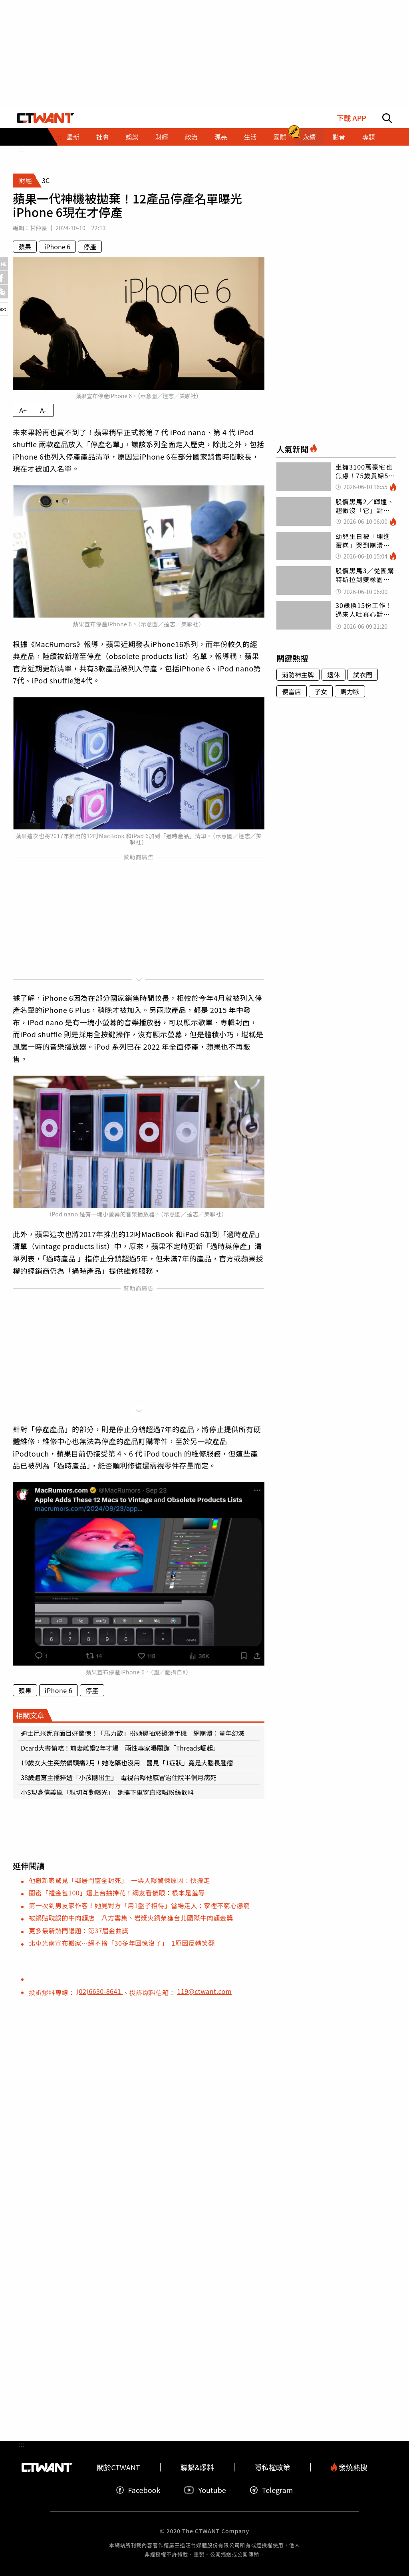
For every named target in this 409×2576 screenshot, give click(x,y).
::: (21, 149)
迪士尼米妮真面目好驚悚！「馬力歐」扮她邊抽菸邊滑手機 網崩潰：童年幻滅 (132, 1733)
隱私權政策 (272, 2467)
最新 (73, 136)
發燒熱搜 (349, 2467)
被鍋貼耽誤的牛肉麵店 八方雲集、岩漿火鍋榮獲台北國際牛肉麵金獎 (131, 1918)
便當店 (291, 691)
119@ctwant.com (204, 1991)
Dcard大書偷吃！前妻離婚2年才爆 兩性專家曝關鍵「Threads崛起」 (120, 1748)
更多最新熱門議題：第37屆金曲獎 (79, 1930)
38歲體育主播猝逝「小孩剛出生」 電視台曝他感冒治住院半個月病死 (118, 1777)
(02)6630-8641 (100, 1991)
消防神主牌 (298, 674)
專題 (368, 137)
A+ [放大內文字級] (23, 410)
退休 (333, 674)
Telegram (271, 2490)
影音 (338, 137)
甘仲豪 (38, 228)
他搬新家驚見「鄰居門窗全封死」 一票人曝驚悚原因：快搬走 (119, 1880)
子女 (320, 691)
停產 (89, 246)
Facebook (138, 2490)
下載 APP (351, 118)
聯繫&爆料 (197, 2467)
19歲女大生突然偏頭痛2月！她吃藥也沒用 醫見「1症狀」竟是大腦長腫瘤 (127, 1762)
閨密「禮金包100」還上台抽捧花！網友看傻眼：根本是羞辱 (117, 1892)
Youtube (205, 2490)
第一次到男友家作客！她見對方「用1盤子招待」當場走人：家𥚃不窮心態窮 (139, 1905)
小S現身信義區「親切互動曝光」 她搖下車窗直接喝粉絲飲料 (107, 1792)
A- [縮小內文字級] (43, 410)
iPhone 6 (57, 246)
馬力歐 (349, 691)
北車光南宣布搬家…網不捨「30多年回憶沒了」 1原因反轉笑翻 (122, 1943)
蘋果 (24, 246)
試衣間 (362, 674)
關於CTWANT (118, 2467)
